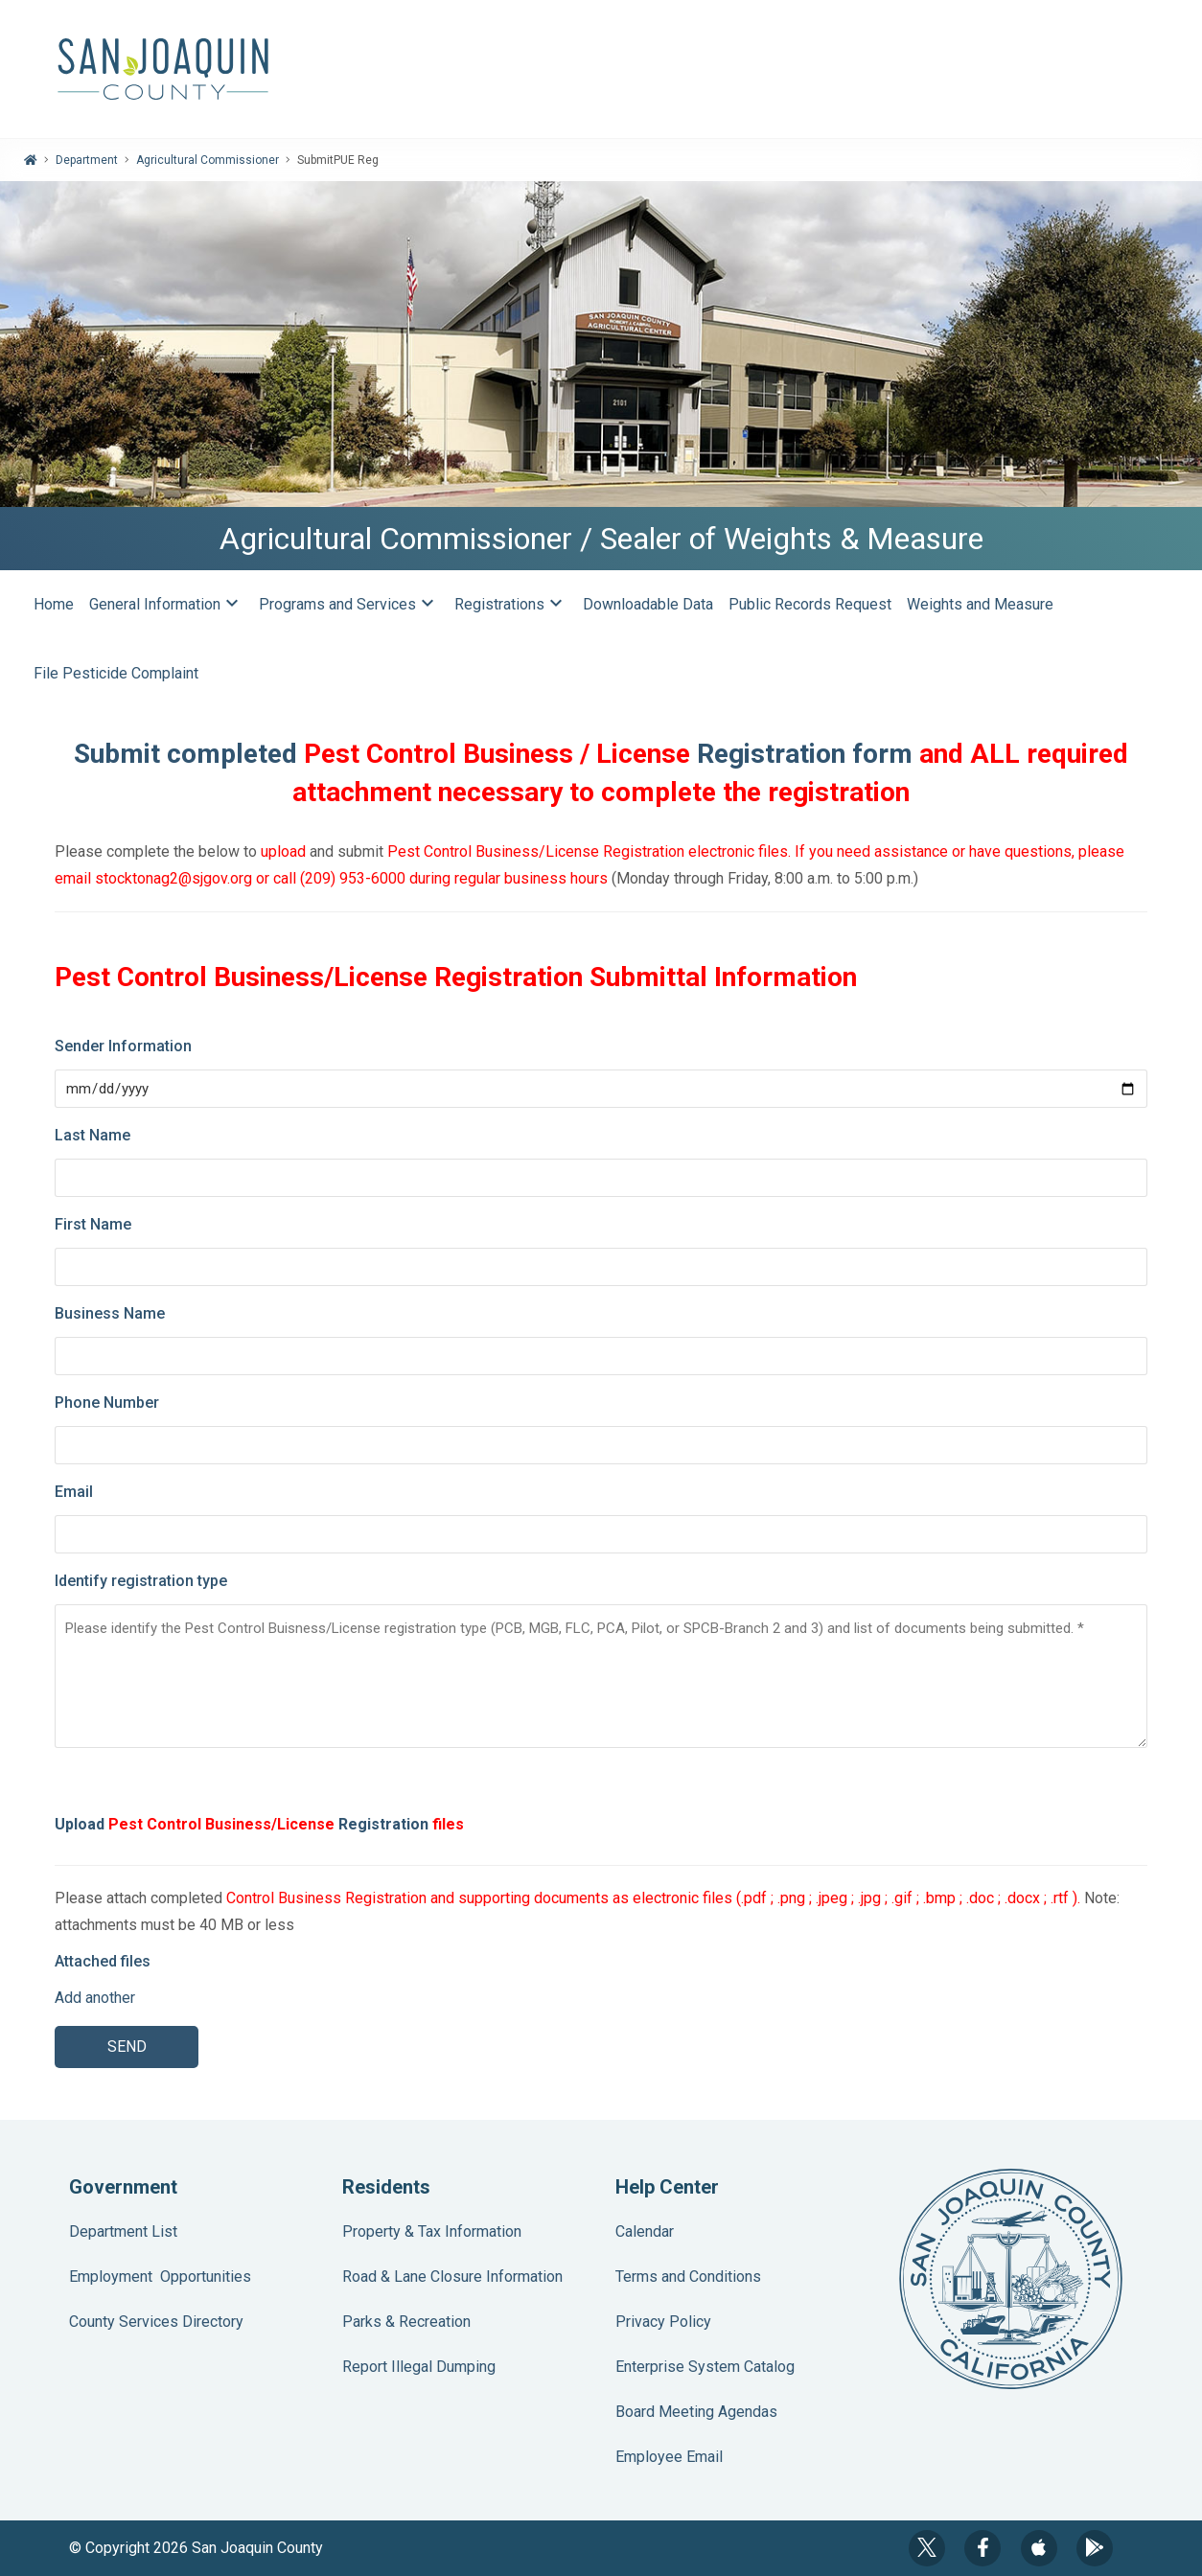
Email (74, 1492)
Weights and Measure (982, 604)
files (448, 1824)
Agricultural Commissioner (207, 160)
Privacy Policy (663, 2321)
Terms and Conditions (688, 2276)
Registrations (510, 604)
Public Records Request (809, 604)
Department (87, 160)
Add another (95, 1998)
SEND (127, 2046)
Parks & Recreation (406, 2321)
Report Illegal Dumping (419, 2367)
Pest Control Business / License (497, 754)
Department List (123, 2231)
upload (285, 851)
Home (54, 604)
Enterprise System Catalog (705, 2367)
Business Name (110, 1313)
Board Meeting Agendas (696, 2412)
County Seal (1010, 2279)
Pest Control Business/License (221, 1824)
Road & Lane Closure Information (452, 2276)
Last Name (92, 1135)
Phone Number (107, 1402)
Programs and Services (349, 604)
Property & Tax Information (431, 2231)
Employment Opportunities (160, 2276)
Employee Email (669, 2457)
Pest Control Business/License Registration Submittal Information (456, 977)
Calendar (644, 2231)
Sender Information (123, 1046)
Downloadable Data (648, 604)
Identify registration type (141, 1581)
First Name (93, 1224)
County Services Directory (156, 2321)
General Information (166, 604)
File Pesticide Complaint (116, 673)
